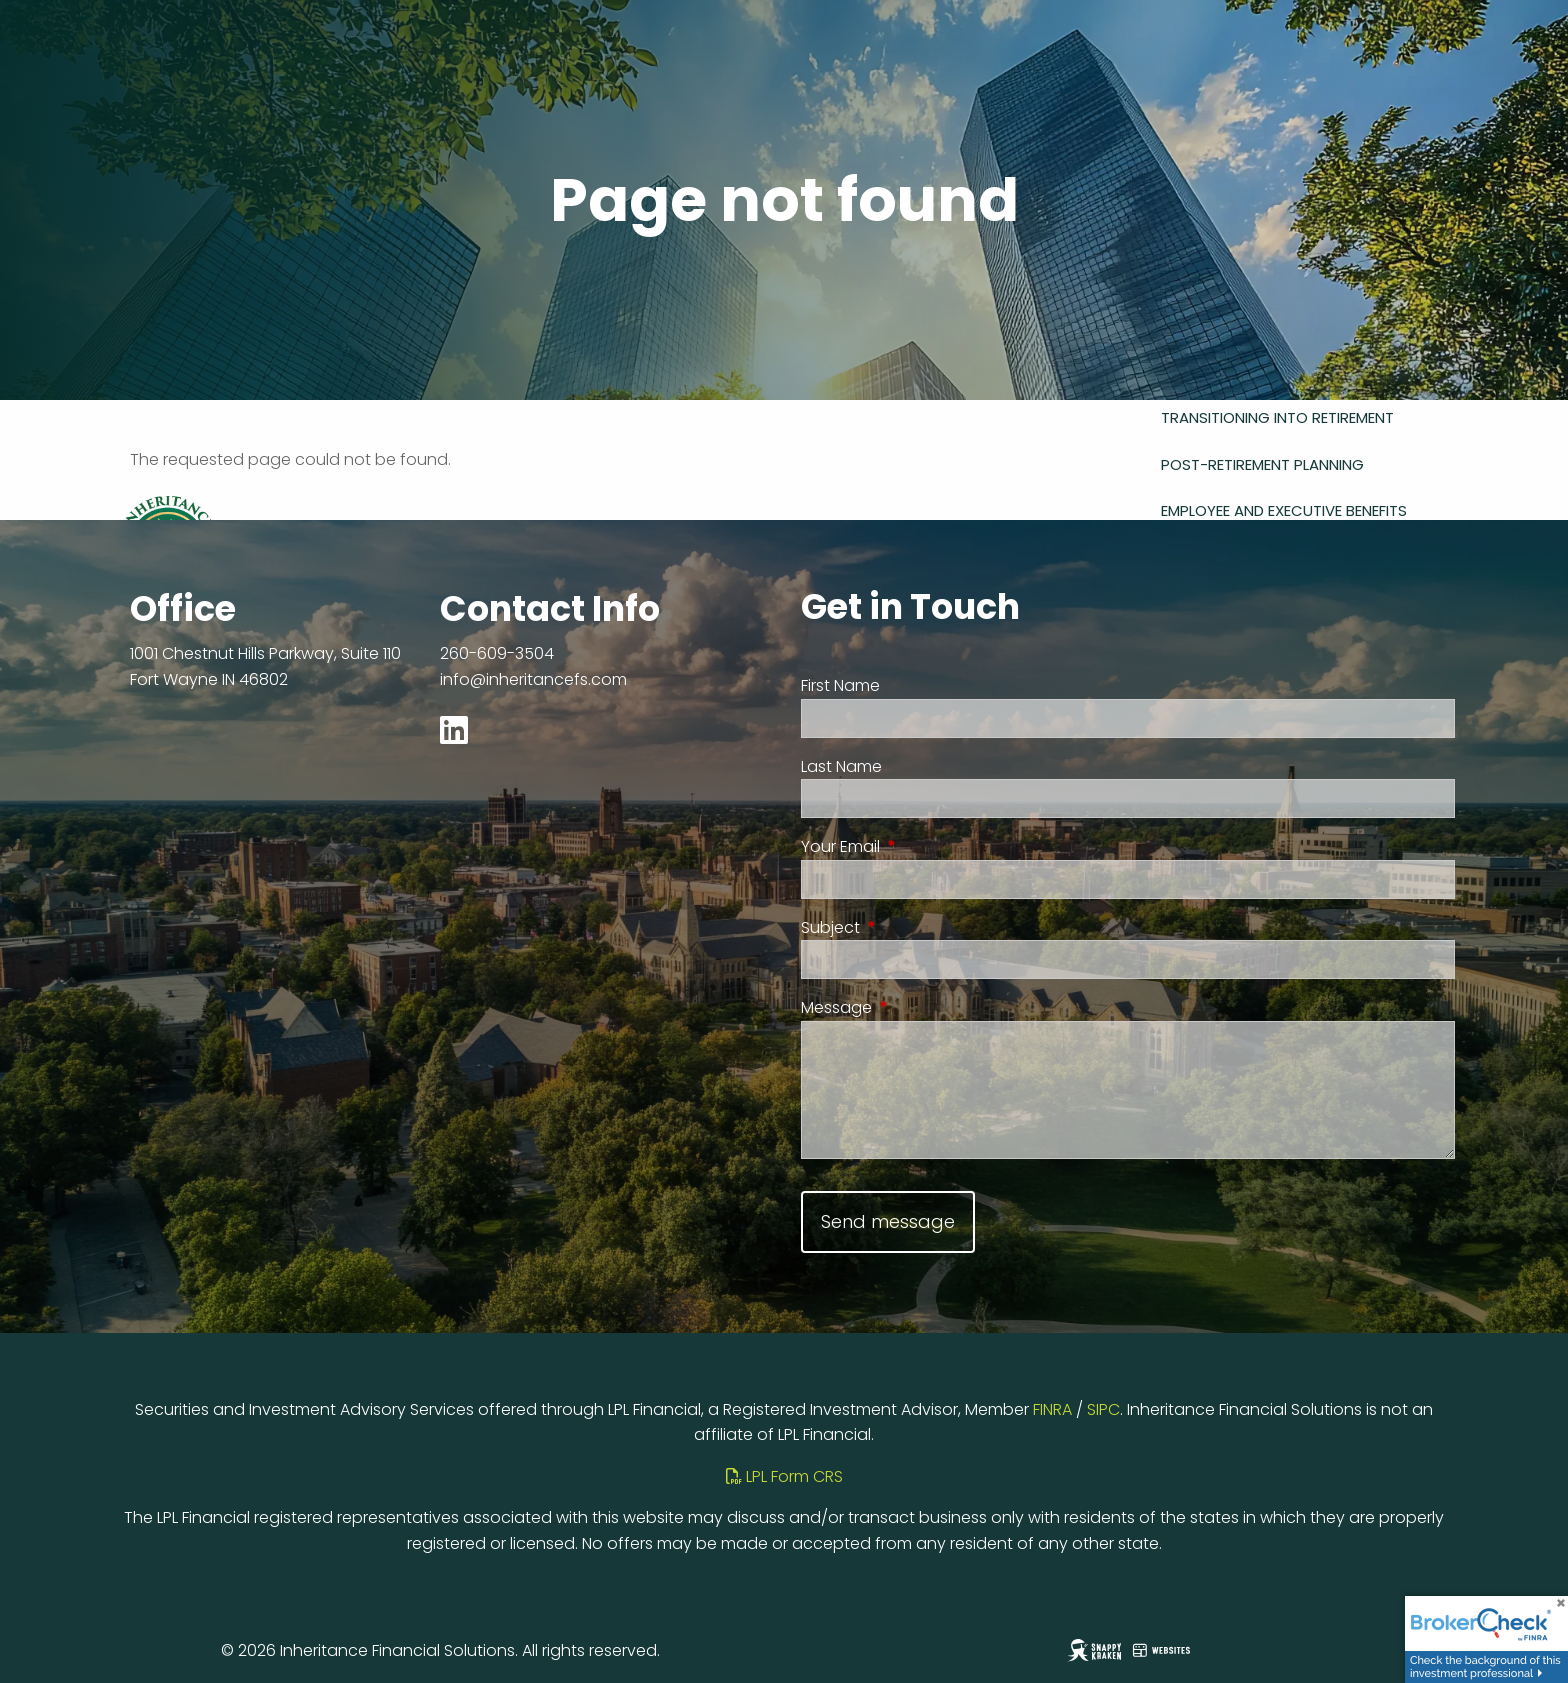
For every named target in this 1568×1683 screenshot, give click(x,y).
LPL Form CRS (784, 1476)
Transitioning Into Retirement (1277, 417)
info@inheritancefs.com (533, 679)
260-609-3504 (497, 653)
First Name (840, 685)
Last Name (841, 766)
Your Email (919, 846)
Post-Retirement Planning (1262, 464)
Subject (909, 927)
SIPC (1103, 1409)
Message (915, 1007)
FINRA (1052, 1409)
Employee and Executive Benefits (1284, 510)
